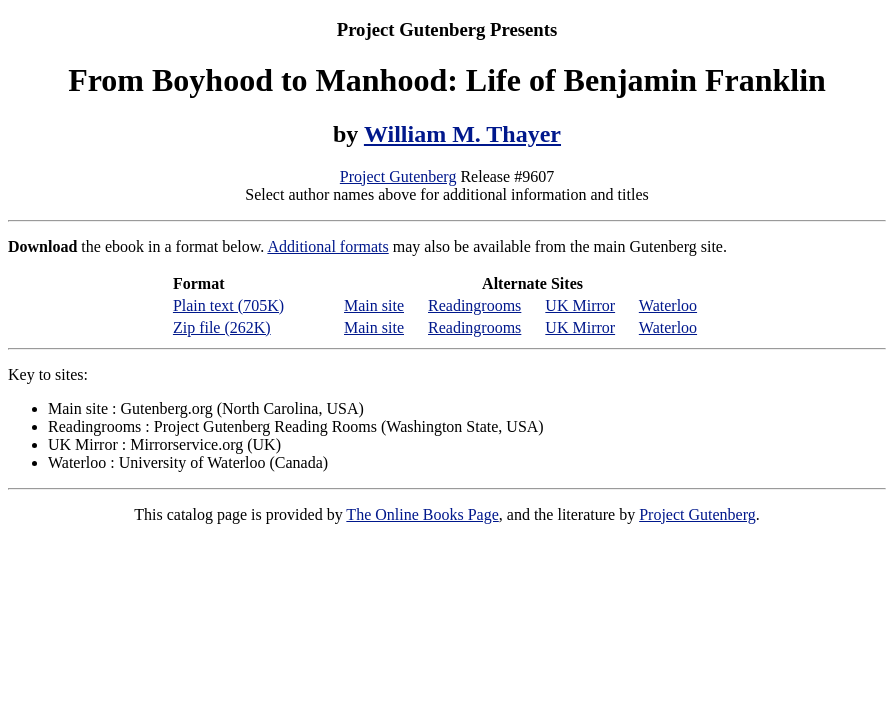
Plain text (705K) (228, 305)
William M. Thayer (462, 134)
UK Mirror (580, 305)
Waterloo (668, 305)
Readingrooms (474, 305)
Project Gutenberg (398, 176)
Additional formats (327, 246)
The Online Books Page (422, 514)
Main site (374, 305)
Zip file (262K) (222, 327)
